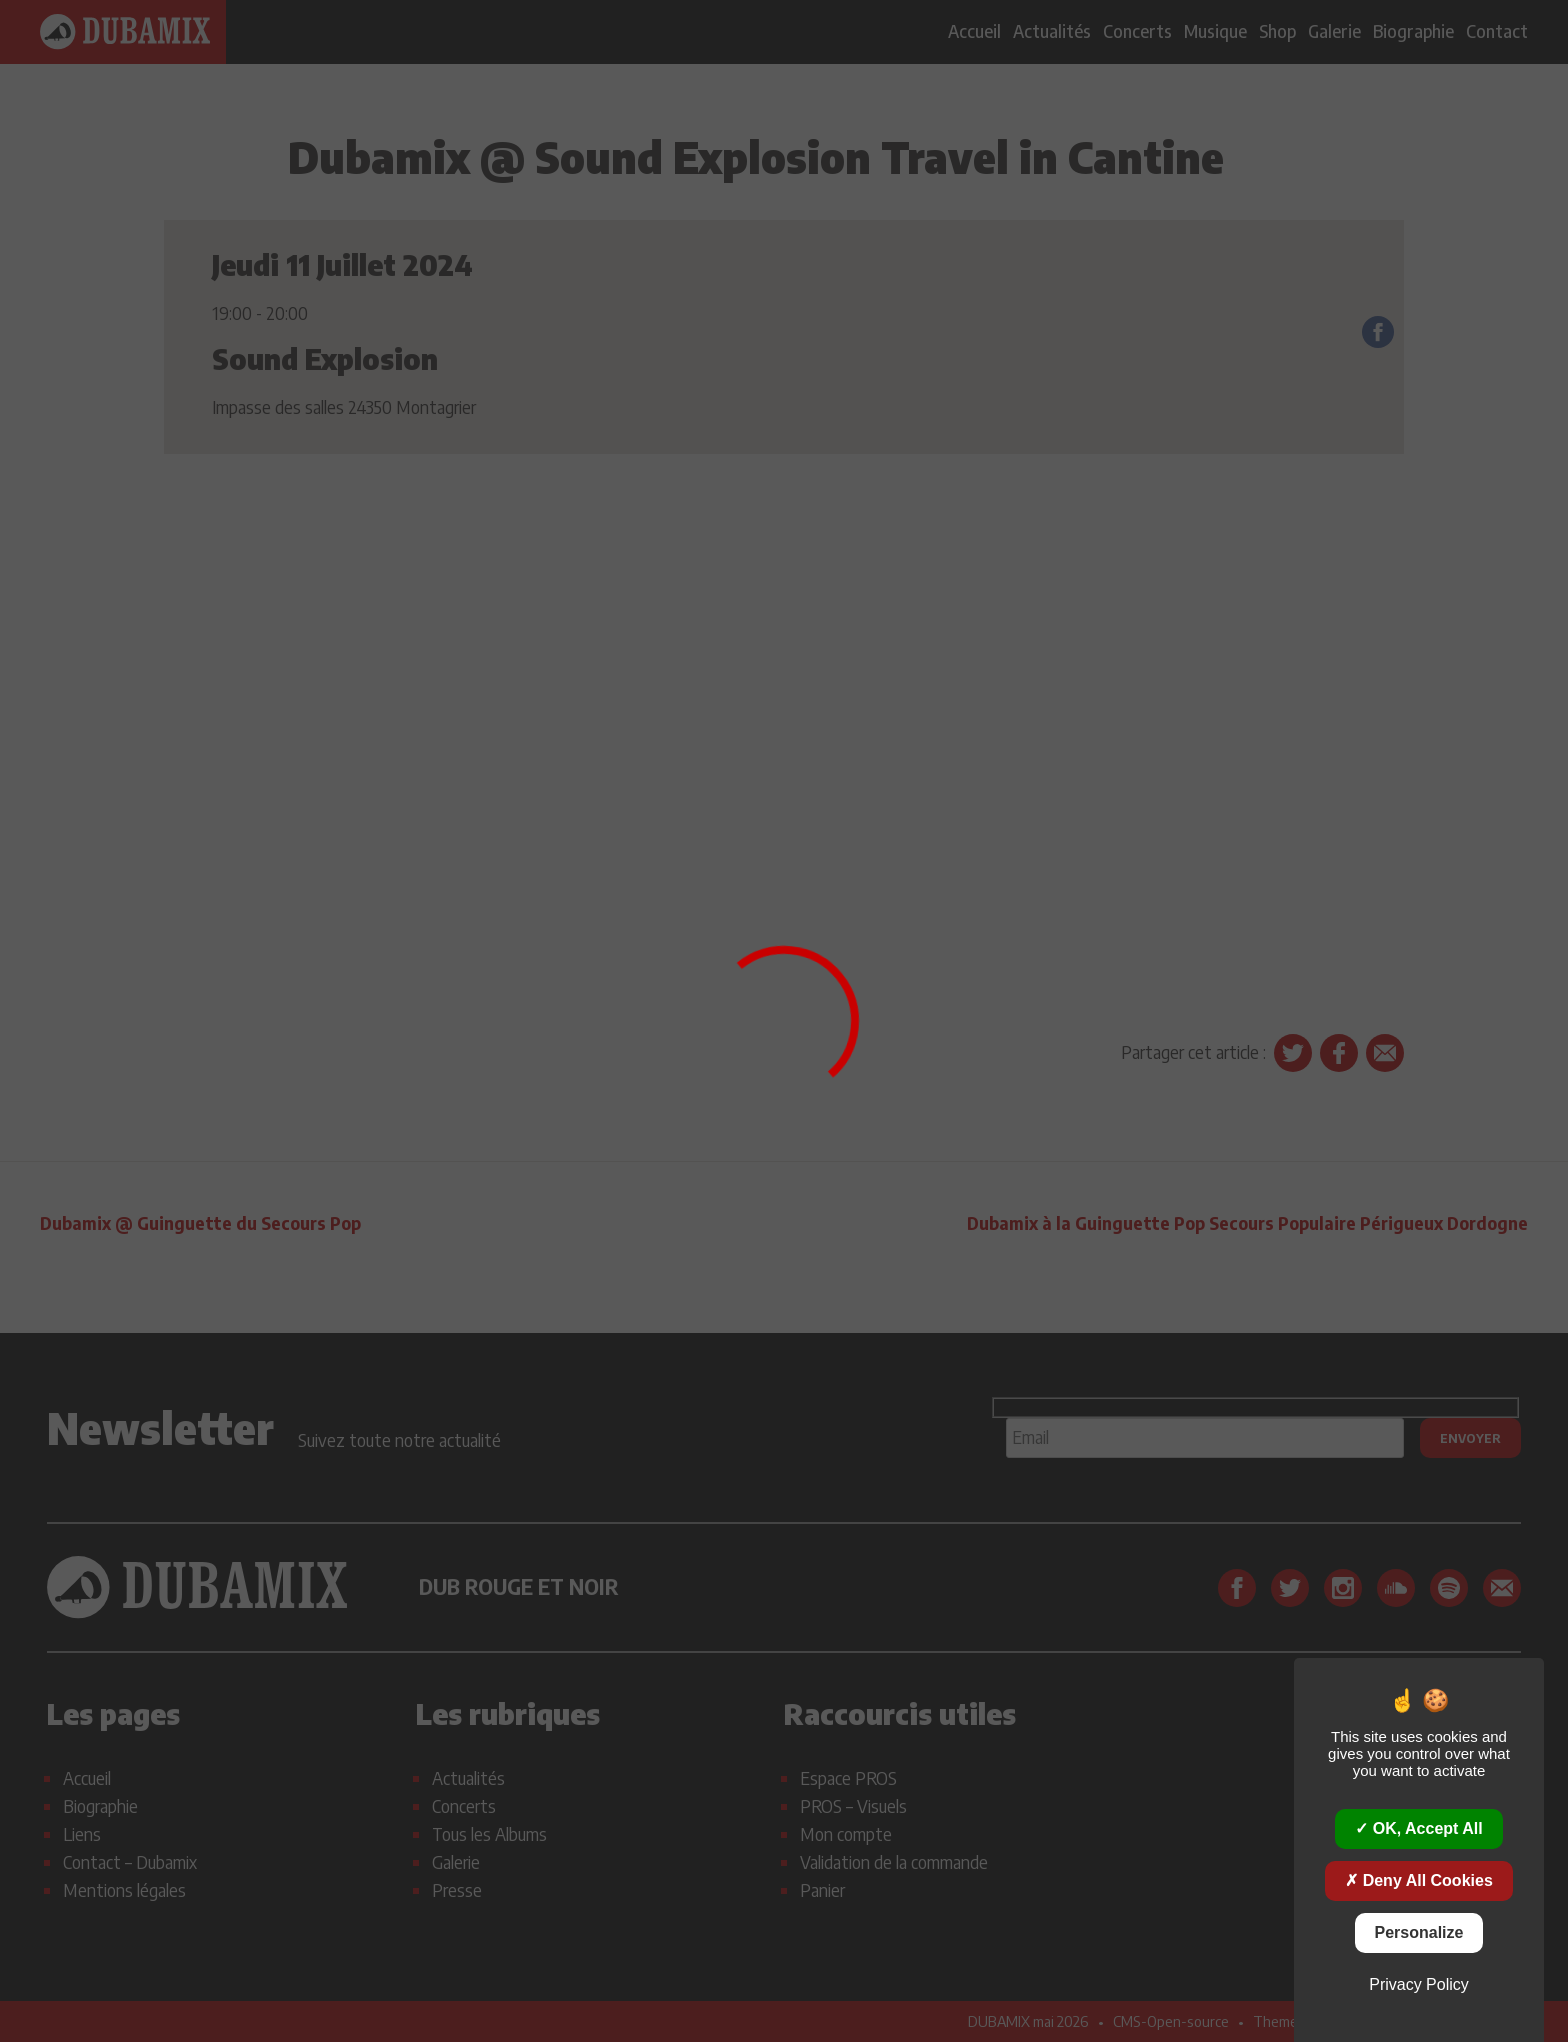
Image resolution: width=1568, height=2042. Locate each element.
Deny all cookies (1419, 1880)
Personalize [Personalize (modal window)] (1419, 1932)
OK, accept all (1418, 1828)
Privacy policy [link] (1419, 1984)
